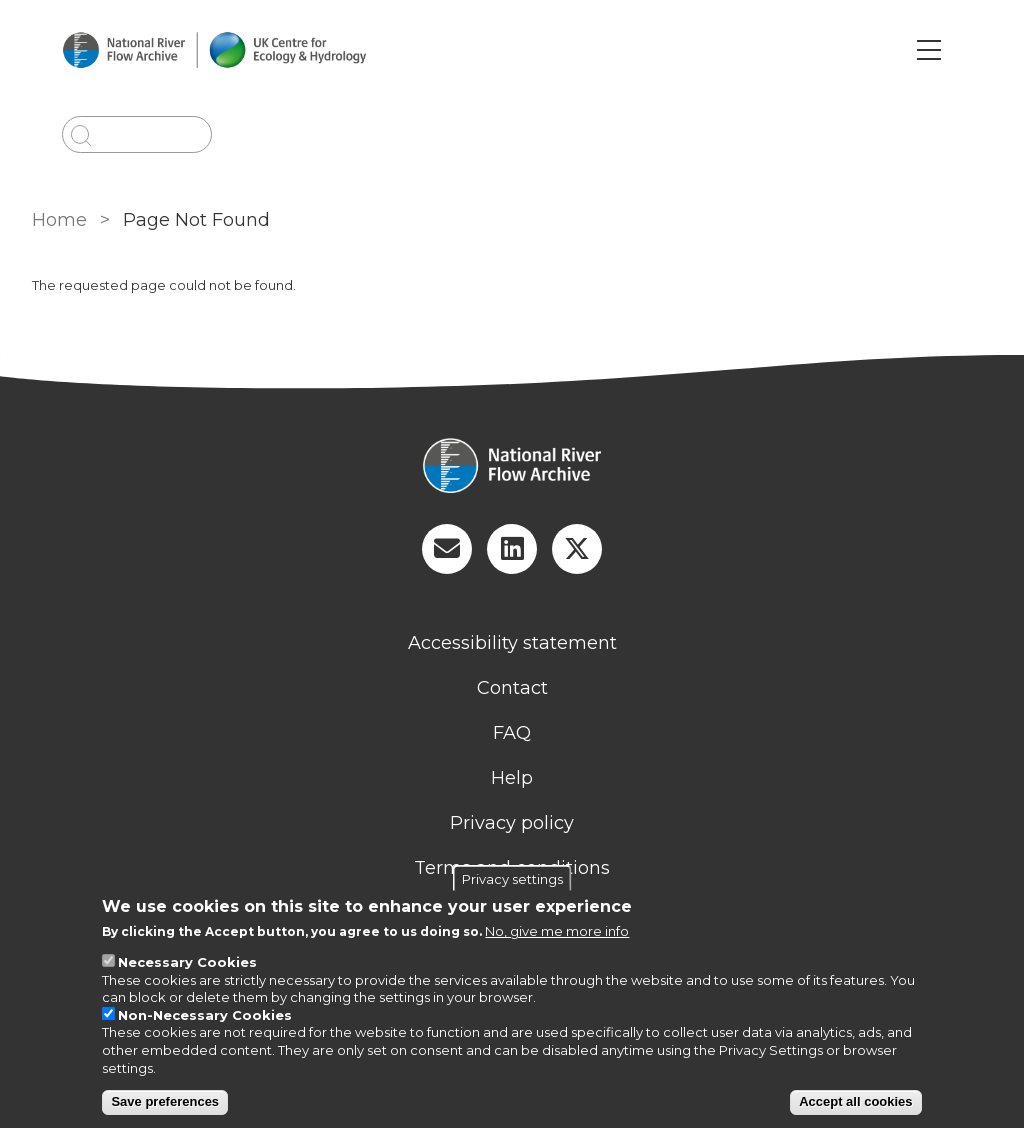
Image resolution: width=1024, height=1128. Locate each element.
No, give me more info (557, 931)
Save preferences (165, 1101)
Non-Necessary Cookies (205, 1015)
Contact (512, 688)
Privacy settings (512, 879)
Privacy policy (512, 823)
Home (59, 220)
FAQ (512, 733)
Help (512, 778)
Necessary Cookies (187, 962)
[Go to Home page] (214, 50)
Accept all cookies (855, 1101)
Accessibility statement (512, 643)
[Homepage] (512, 468)
